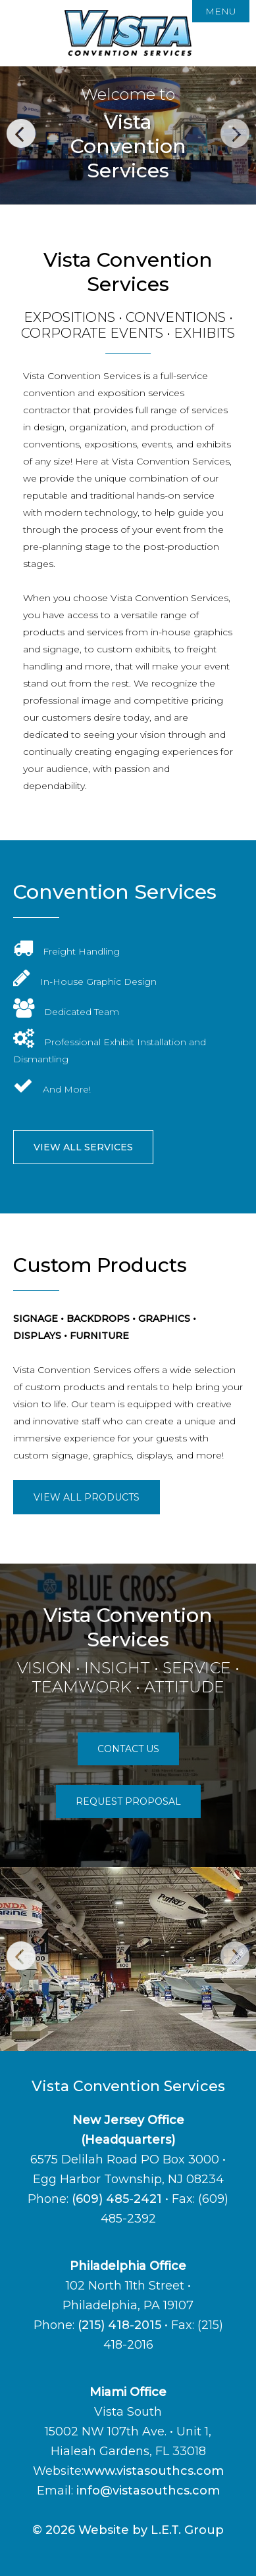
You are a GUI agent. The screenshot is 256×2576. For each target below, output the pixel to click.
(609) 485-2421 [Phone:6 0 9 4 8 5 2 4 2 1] (117, 2199)
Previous (21, 133)
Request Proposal (128, 1801)
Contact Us (128, 1749)
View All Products (87, 1497)
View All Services (83, 1147)
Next (234, 133)
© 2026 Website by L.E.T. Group (128, 2530)
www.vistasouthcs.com (154, 2471)
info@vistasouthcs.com (148, 2490)
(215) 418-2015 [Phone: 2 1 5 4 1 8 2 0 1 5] (119, 2325)
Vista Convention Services (128, 33)
